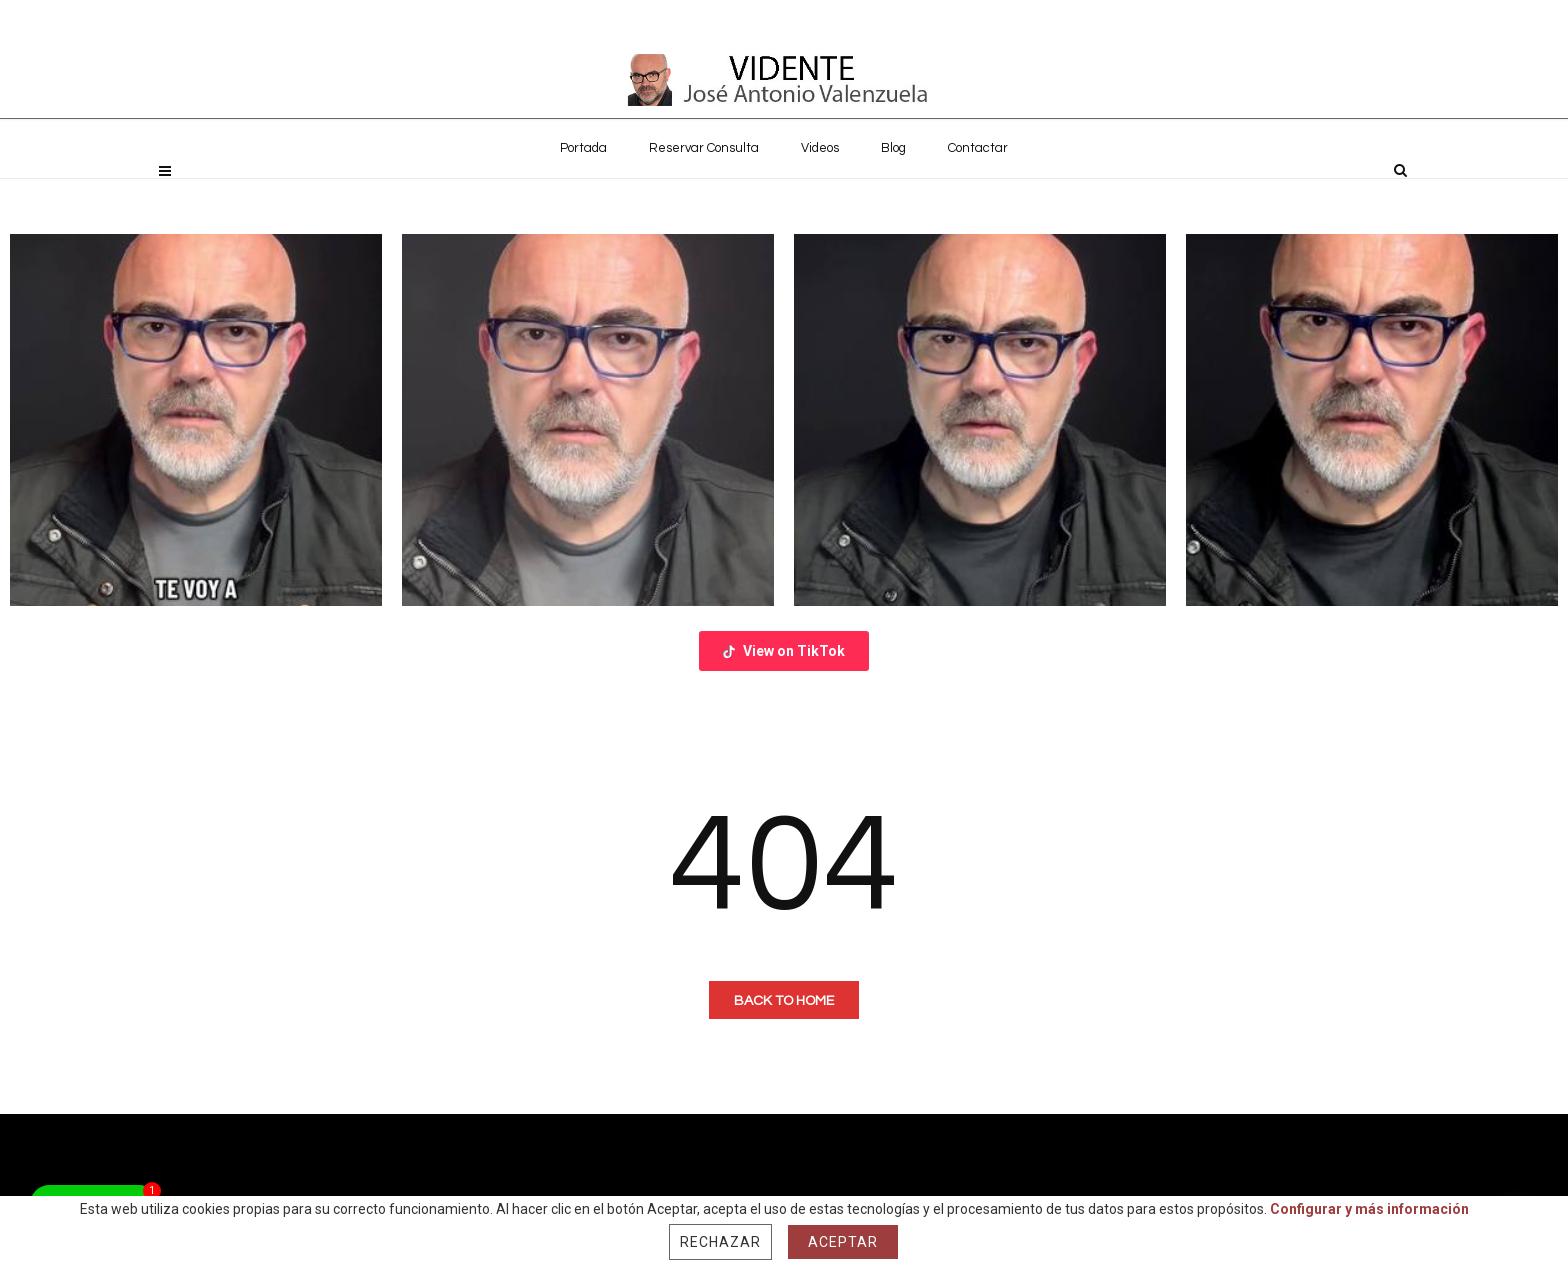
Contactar (978, 192)
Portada (583, 192)
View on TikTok (784, 651)
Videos (820, 192)
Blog (893, 192)
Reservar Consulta (704, 192)
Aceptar (843, 1242)
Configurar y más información (1369, 1209)
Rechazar (720, 1242)
